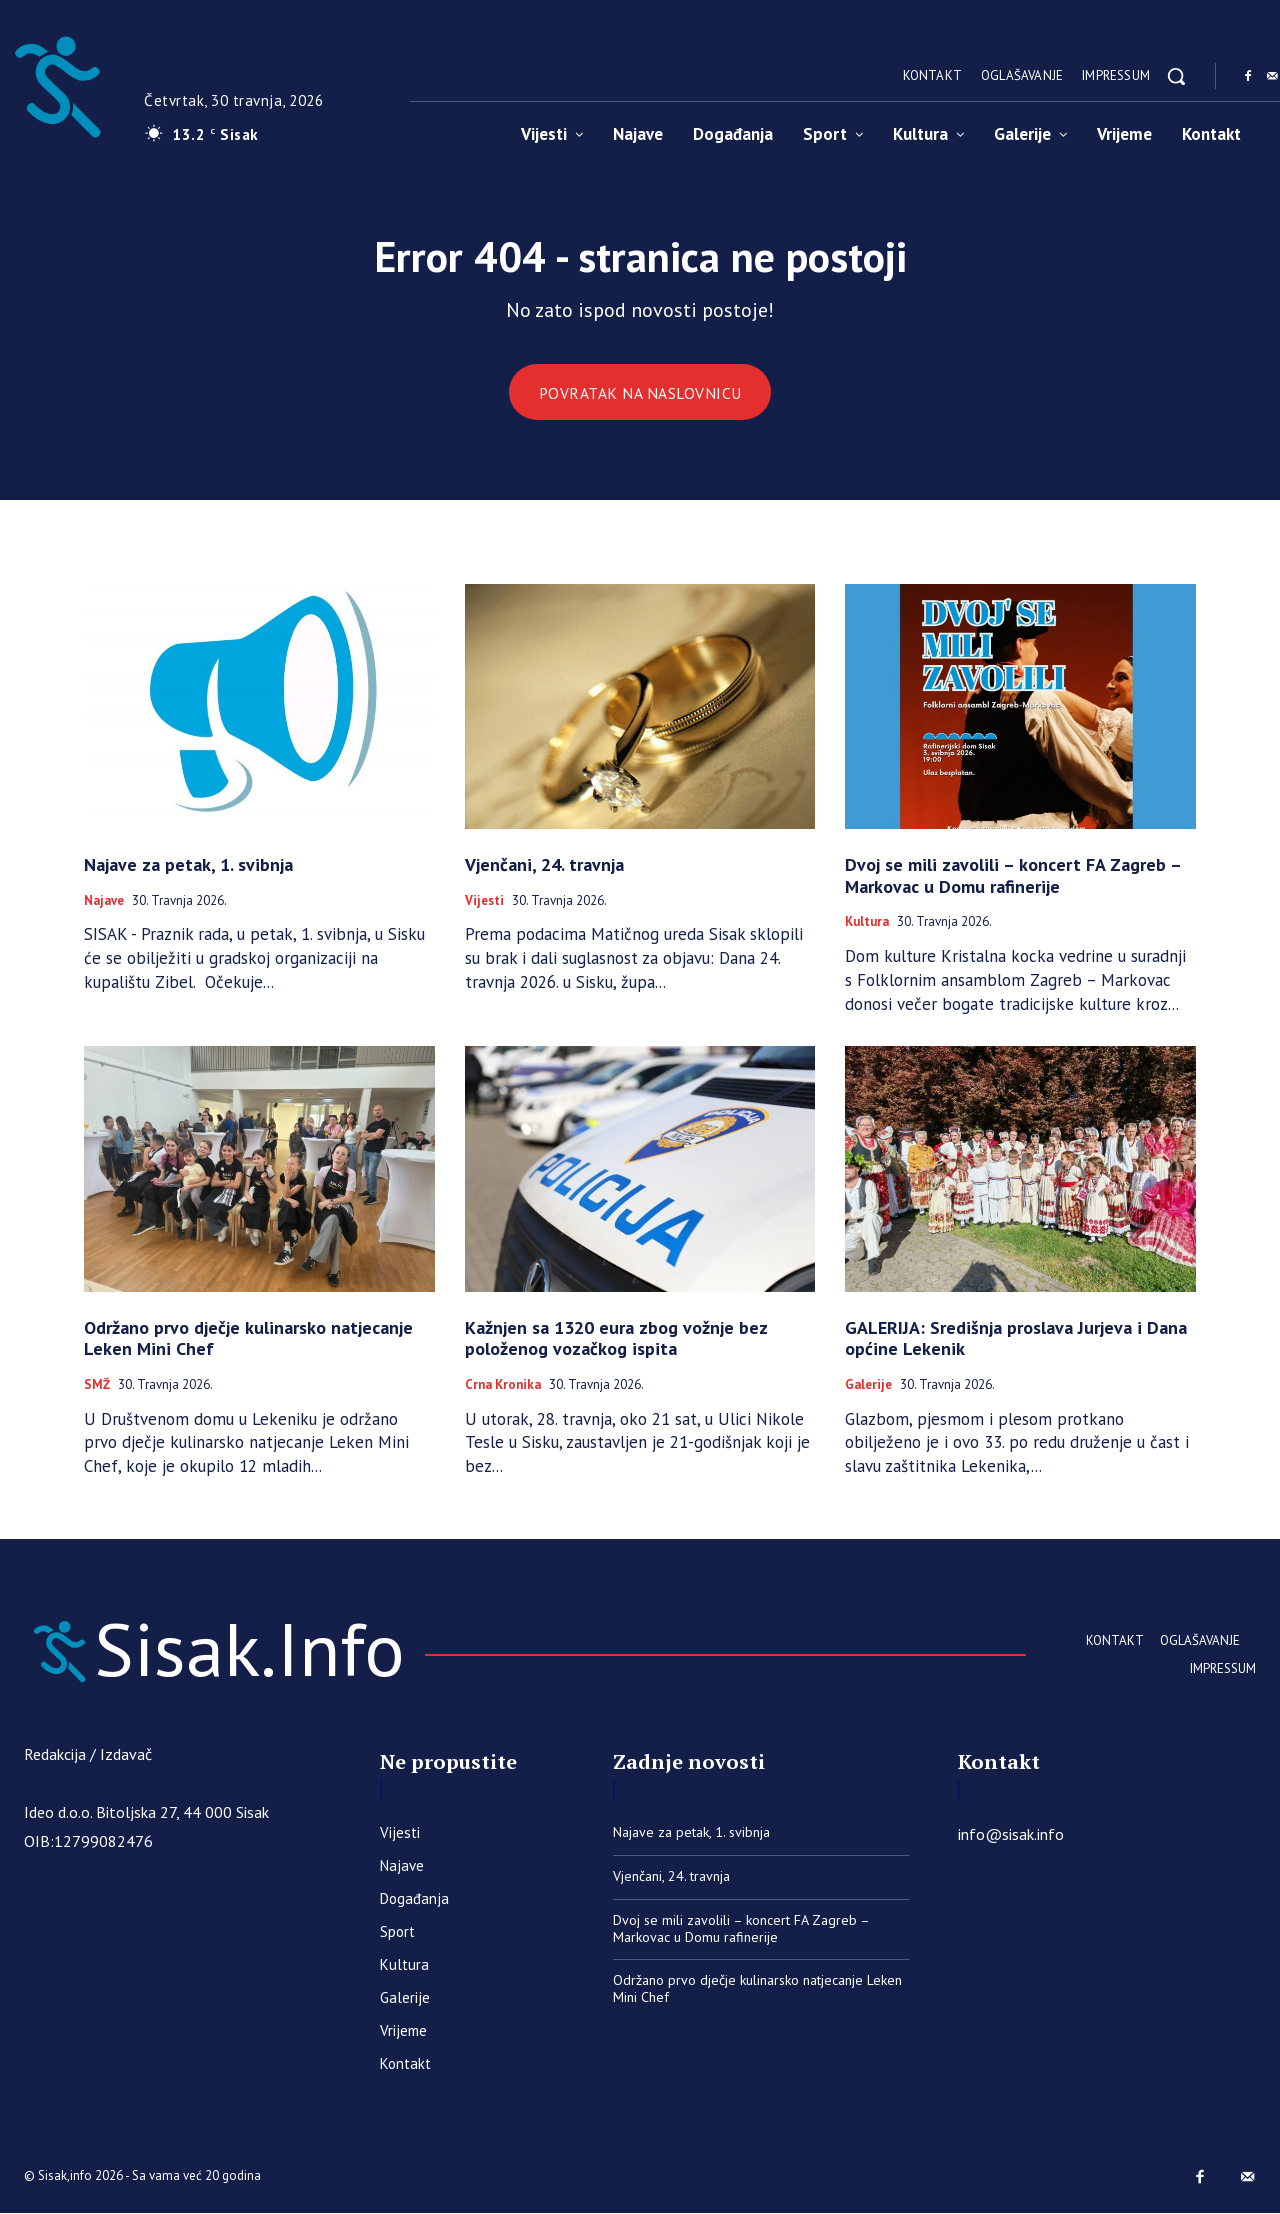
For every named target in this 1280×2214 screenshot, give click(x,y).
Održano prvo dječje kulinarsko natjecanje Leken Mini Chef (248, 1338)
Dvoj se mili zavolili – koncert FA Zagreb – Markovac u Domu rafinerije (1013, 876)
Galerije (868, 1386)
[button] (1176, 76)
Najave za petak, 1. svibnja (188, 865)
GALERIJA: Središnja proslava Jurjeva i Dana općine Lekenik (1016, 1338)
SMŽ (97, 1386)
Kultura (867, 923)
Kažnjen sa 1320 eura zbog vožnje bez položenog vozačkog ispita (616, 1338)
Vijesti (484, 901)
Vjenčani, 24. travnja (544, 865)
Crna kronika (503, 1386)
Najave (104, 901)
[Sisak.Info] (214, 1650)
